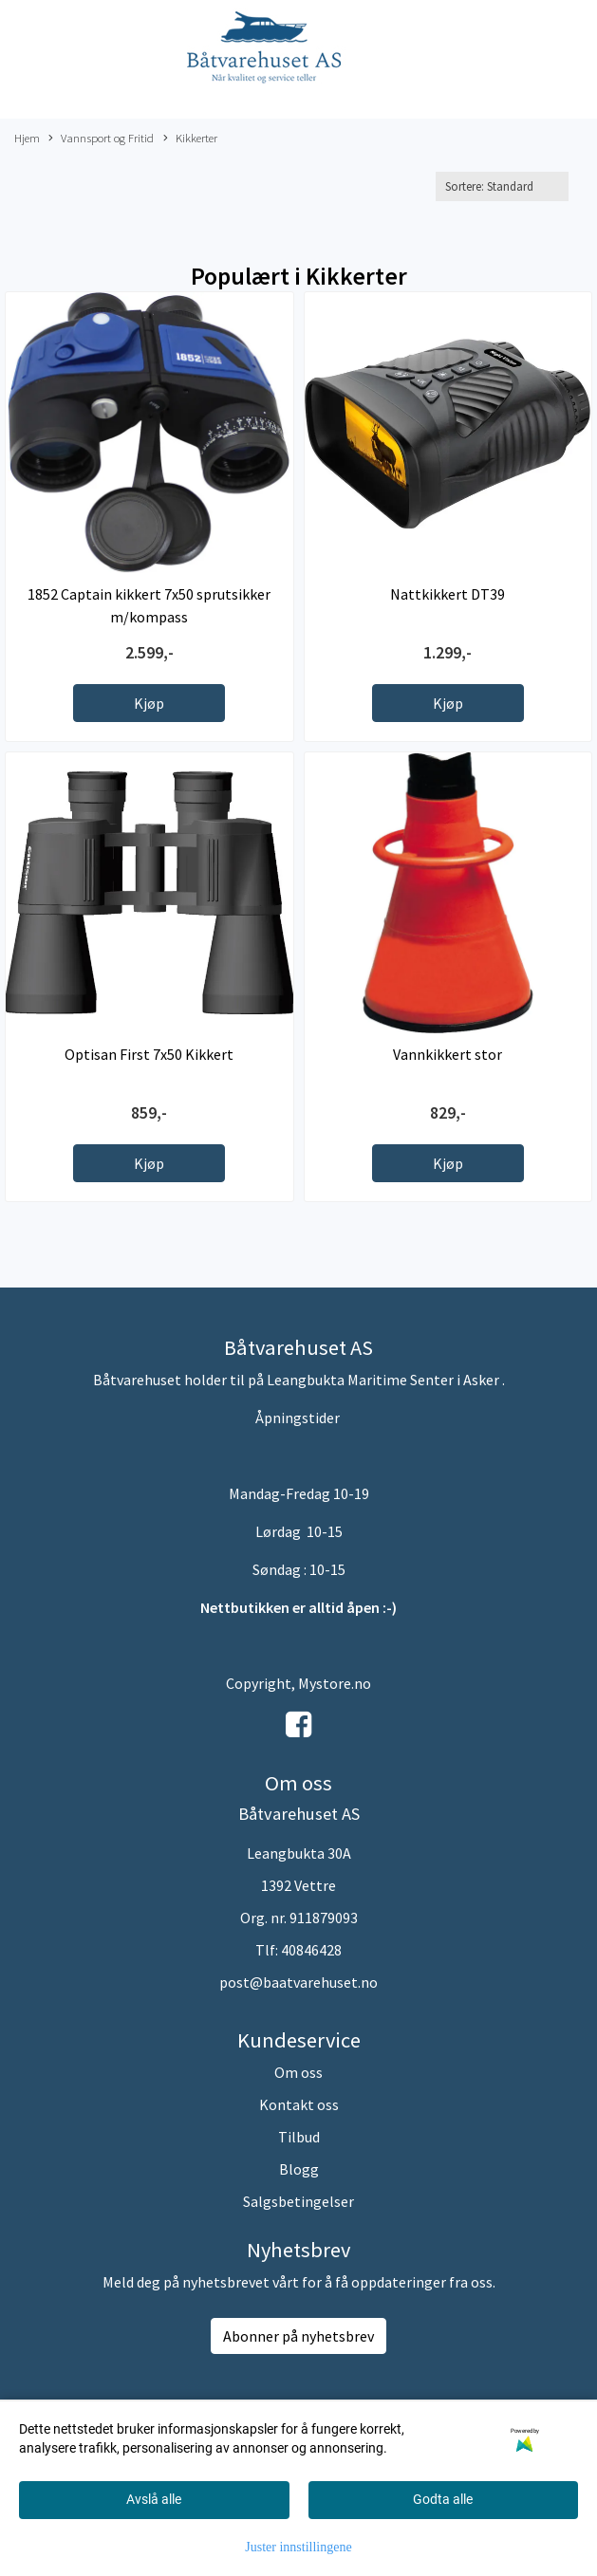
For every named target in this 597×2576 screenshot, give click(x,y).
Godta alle (443, 2499)
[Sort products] (502, 186)
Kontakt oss (299, 2104)
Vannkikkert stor (447, 1054)
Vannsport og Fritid (101, 138)
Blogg (299, 2168)
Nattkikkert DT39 (447, 593)
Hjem (27, 137)
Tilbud (299, 2136)
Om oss (298, 2072)
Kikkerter (190, 138)
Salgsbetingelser (298, 2201)
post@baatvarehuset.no (298, 1982)
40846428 (311, 1949)
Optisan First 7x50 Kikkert (149, 1054)
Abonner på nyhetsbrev (298, 2335)
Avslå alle (153, 2499)
